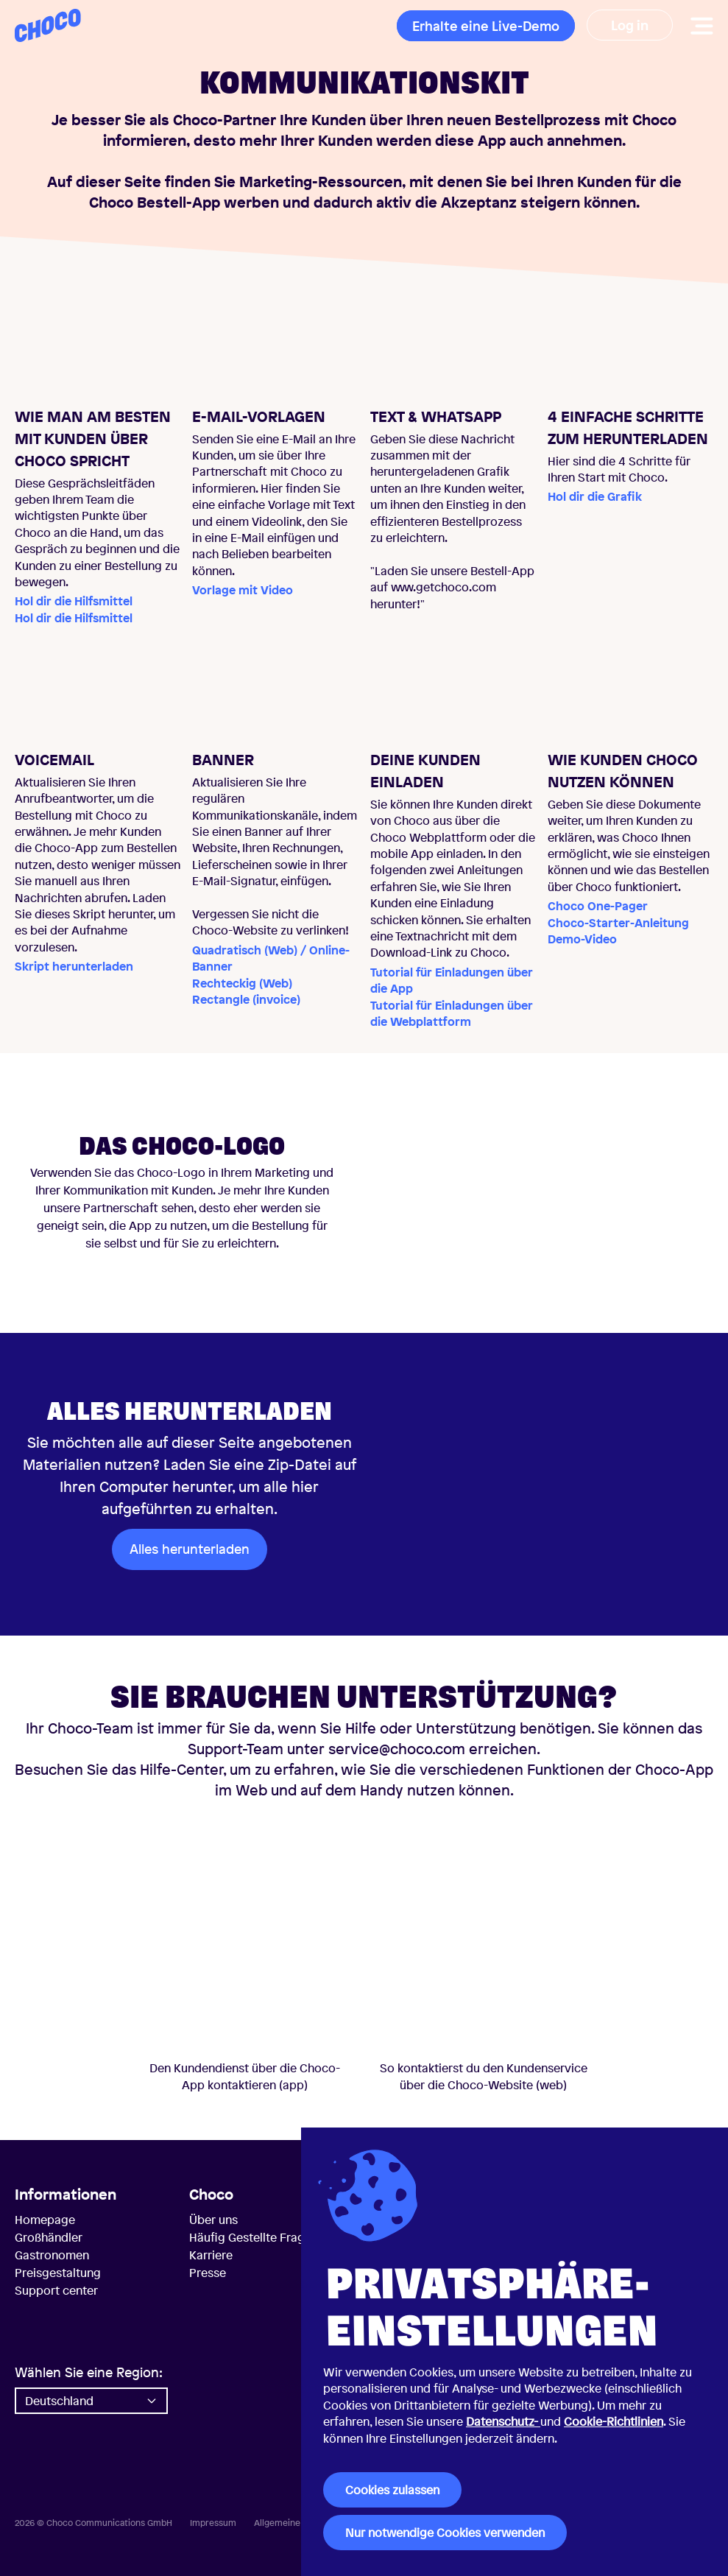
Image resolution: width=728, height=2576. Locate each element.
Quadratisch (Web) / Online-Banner (271, 958)
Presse (207, 2272)
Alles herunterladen (190, 1549)
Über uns (213, 2219)
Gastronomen (52, 2255)
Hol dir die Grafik (595, 496)
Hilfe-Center (179, 1769)
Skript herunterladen (74, 966)
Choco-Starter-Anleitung (618, 923)
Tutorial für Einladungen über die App (451, 980)
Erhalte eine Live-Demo (485, 26)
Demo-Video (582, 939)
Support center (56, 2290)
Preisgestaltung (58, 2272)
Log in (630, 25)
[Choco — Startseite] (48, 25)
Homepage (45, 2219)
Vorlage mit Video (242, 590)
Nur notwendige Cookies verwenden (445, 2532)
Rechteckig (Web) (242, 983)
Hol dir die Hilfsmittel (73, 601)
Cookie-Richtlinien (613, 2421)
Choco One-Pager (598, 906)
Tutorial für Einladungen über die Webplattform (451, 1013)
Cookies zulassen (392, 2490)
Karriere (211, 2255)
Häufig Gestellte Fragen (253, 2237)
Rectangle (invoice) (246, 999)
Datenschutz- (503, 2421)
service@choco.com (396, 1749)
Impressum (213, 2523)
